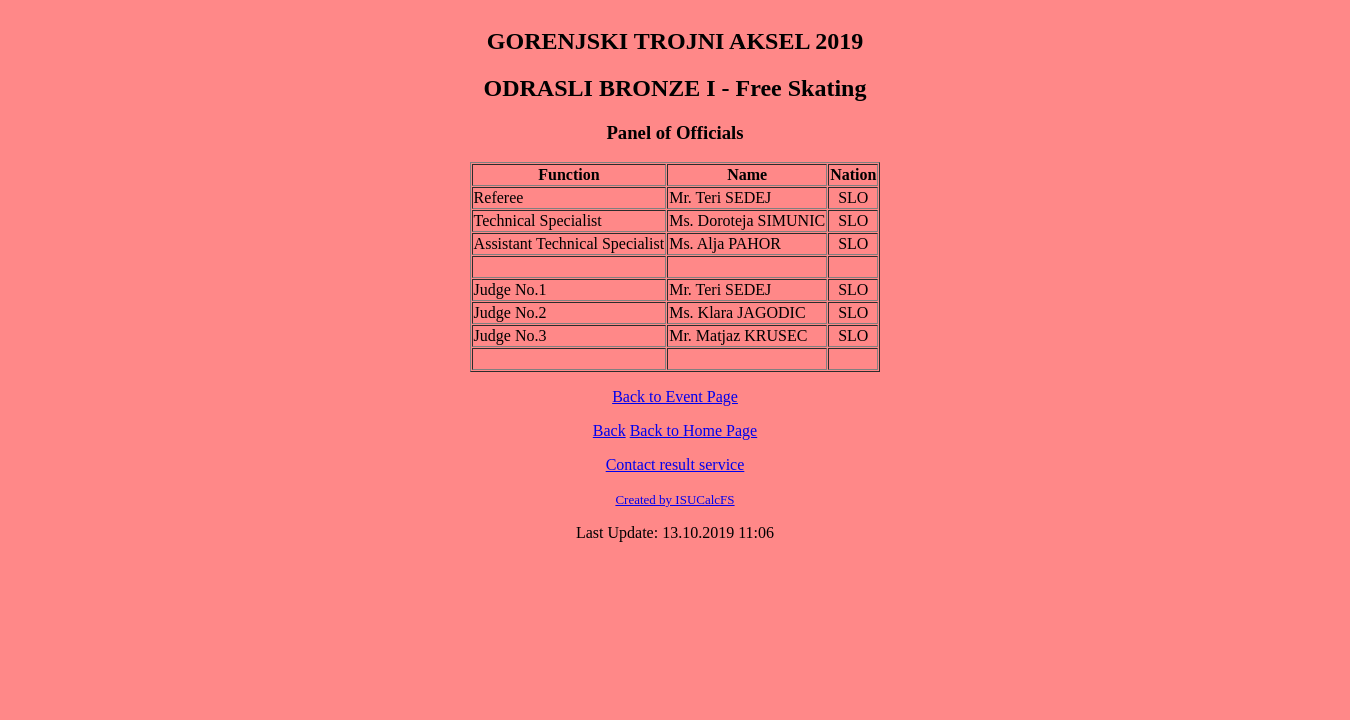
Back (609, 430)
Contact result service (675, 464)
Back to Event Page (675, 396)
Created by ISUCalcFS (674, 499)
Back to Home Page (694, 430)
